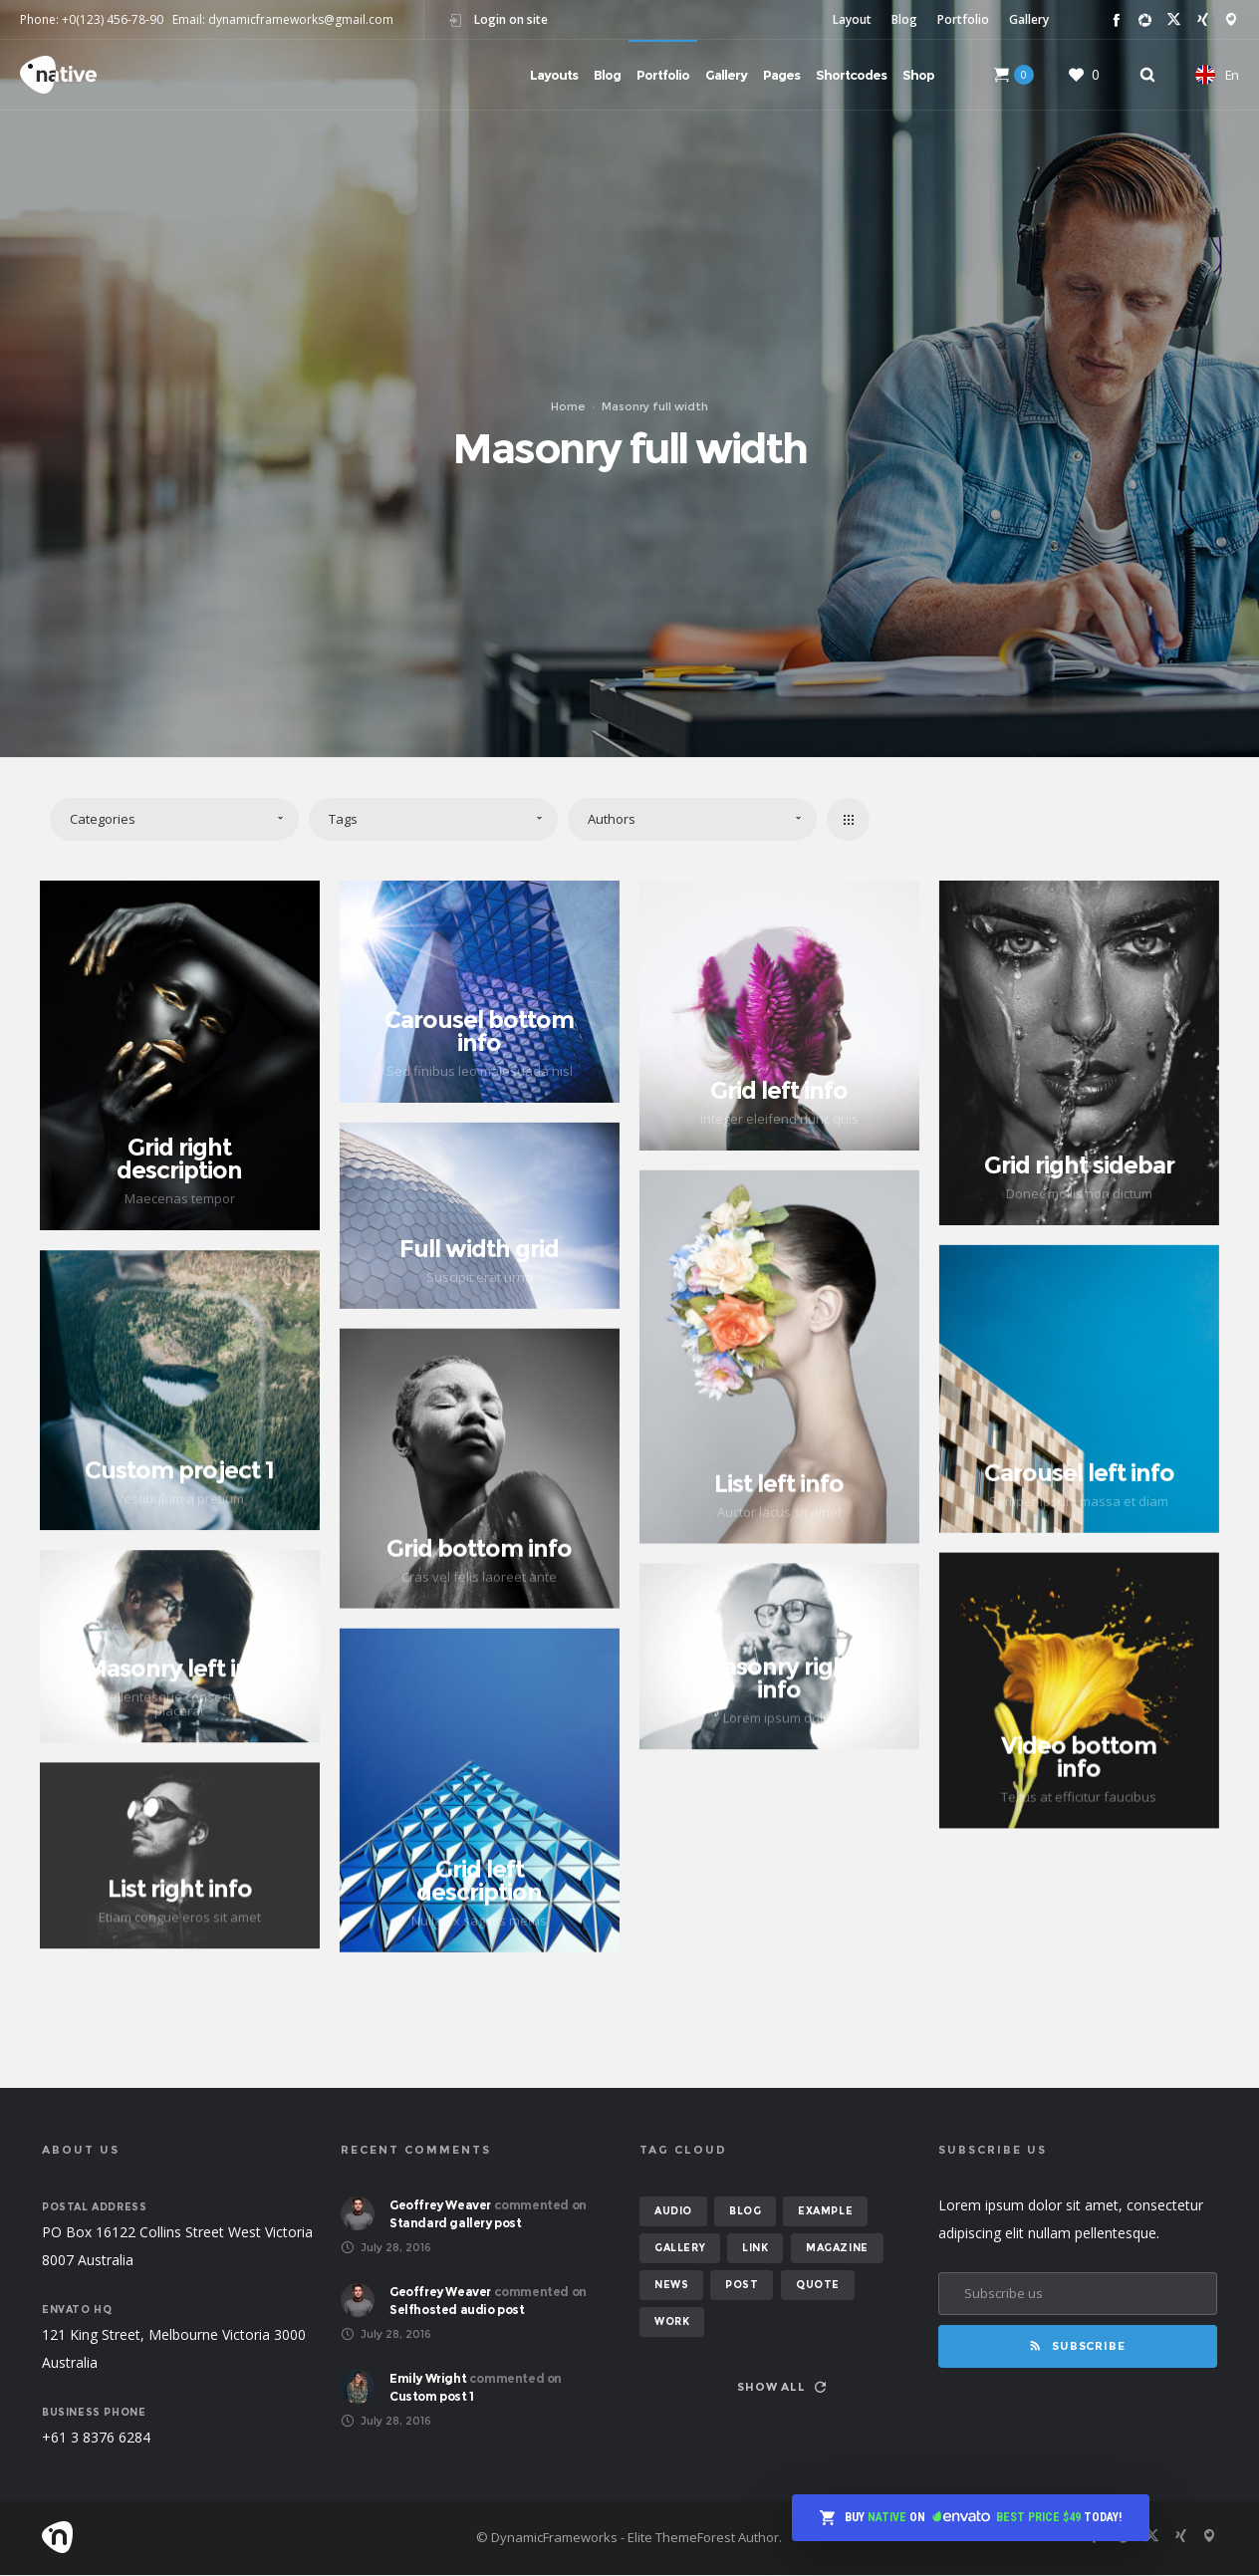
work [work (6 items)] (671, 2322)
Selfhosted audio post (457, 2310)
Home (568, 406)
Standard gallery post (455, 2223)
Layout (852, 19)
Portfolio (963, 19)
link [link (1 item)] (755, 2248)
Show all (781, 2388)
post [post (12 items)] (741, 2285)
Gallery (1029, 19)
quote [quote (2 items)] (818, 2285)
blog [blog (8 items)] (745, 2211)
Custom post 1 (431, 2397)
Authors (611, 819)
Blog (904, 19)
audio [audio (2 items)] (673, 2211)
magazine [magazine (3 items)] (837, 2248)
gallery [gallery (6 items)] (679, 2248)
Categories (102, 819)
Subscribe (1077, 2347)
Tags (343, 819)
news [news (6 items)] (671, 2285)
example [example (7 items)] (825, 2211)
